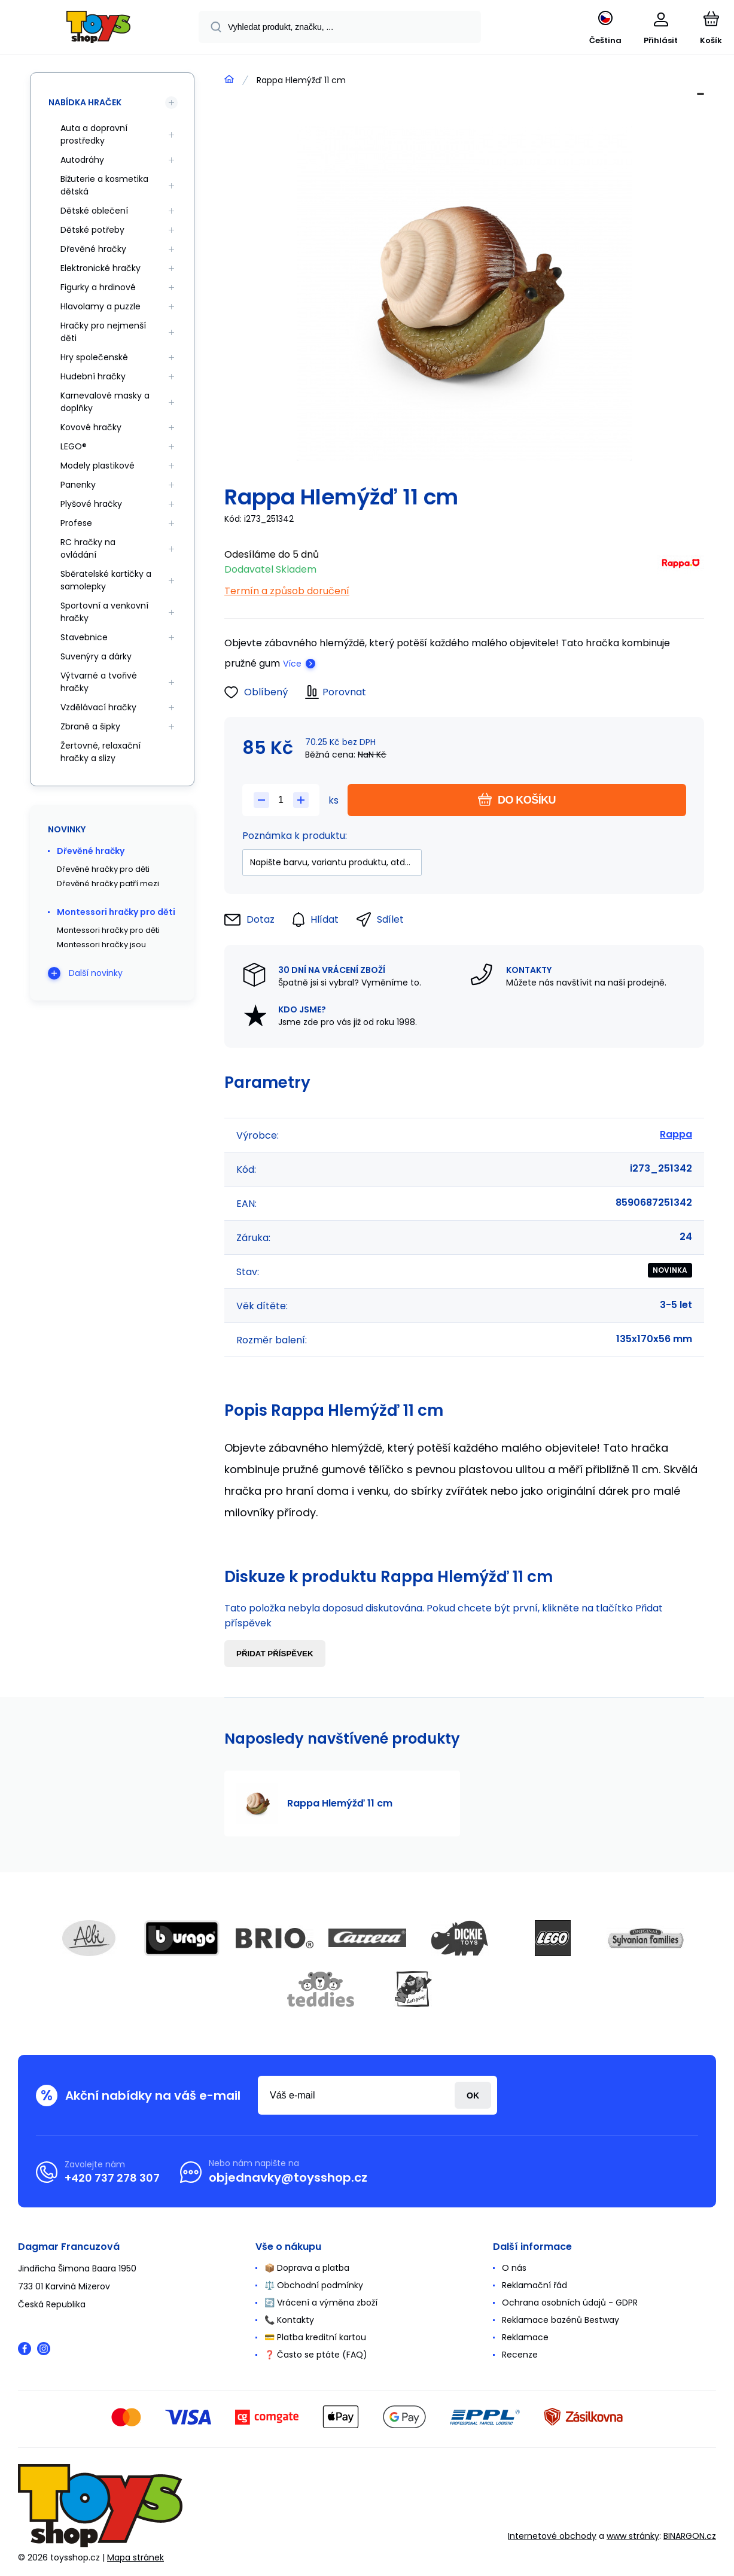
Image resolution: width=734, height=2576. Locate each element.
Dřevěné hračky (93, 249)
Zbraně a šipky (90, 726)
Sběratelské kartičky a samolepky (105, 580)
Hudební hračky (93, 376)
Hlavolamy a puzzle (100, 306)
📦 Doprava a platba (306, 2268)
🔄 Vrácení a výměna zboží (320, 2303)
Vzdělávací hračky (98, 707)
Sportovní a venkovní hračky (104, 612)
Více (292, 664)
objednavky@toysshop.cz (288, 2177)
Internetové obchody (552, 2536)
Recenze (520, 2355)
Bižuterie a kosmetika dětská (104, 185)
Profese (76, 523)
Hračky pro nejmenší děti (103, 332)
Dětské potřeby (92, 230)
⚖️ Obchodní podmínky (313, 2285)
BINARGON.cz (689, 2536)
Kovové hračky (90, 427)
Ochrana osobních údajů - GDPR (570, 2303)
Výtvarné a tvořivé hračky (98, 682)
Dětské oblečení (94, 211)
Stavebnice (84, 637)
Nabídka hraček (84, 102)
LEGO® (73, 446)
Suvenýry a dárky (96, 656)
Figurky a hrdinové (98, 287)
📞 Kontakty (289, 2320)
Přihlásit (473, 2095)
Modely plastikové (97, 466)
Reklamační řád (534, 2285)
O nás (514, 2268)
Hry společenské (94, 357)
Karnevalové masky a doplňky (105, 402)
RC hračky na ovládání (87, 548)
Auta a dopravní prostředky (93, 134)
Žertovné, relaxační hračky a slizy (100, 752)
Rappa (676, 1134)
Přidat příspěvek (274, 1653)
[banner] (98, 29)
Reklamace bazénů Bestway (560, 2320)
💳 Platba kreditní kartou (315, 2337)
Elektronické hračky (100, 268)
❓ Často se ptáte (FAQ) (315, 2355)
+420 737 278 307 (112, 2177)
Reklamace (525, 2337)
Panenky (78, 485)
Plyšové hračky (91, 504)
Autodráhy (82, 160)
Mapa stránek (135, 2557)
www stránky (633, 2536)
